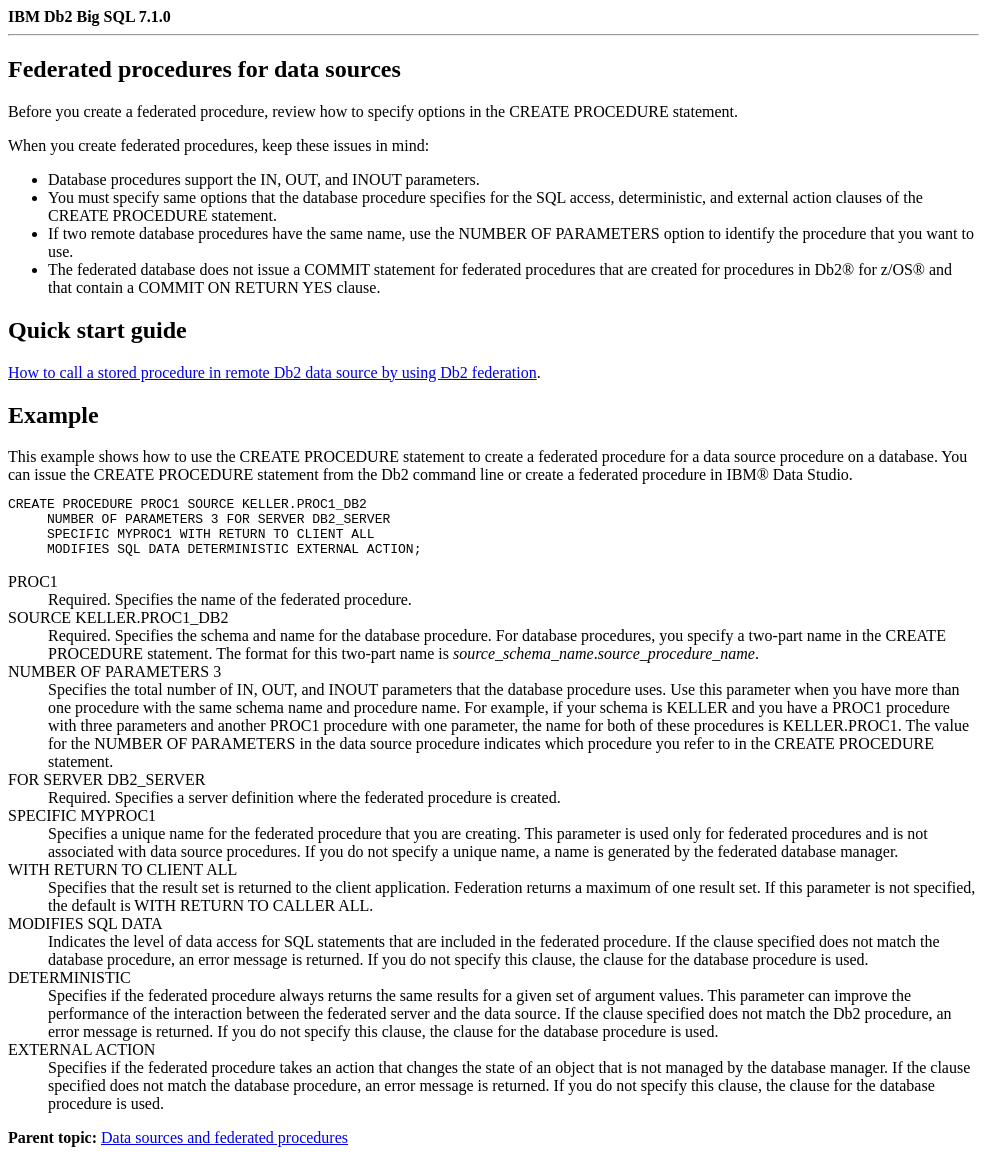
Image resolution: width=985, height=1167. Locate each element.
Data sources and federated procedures (224, 1149)
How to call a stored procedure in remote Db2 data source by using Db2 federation (272, 372)
